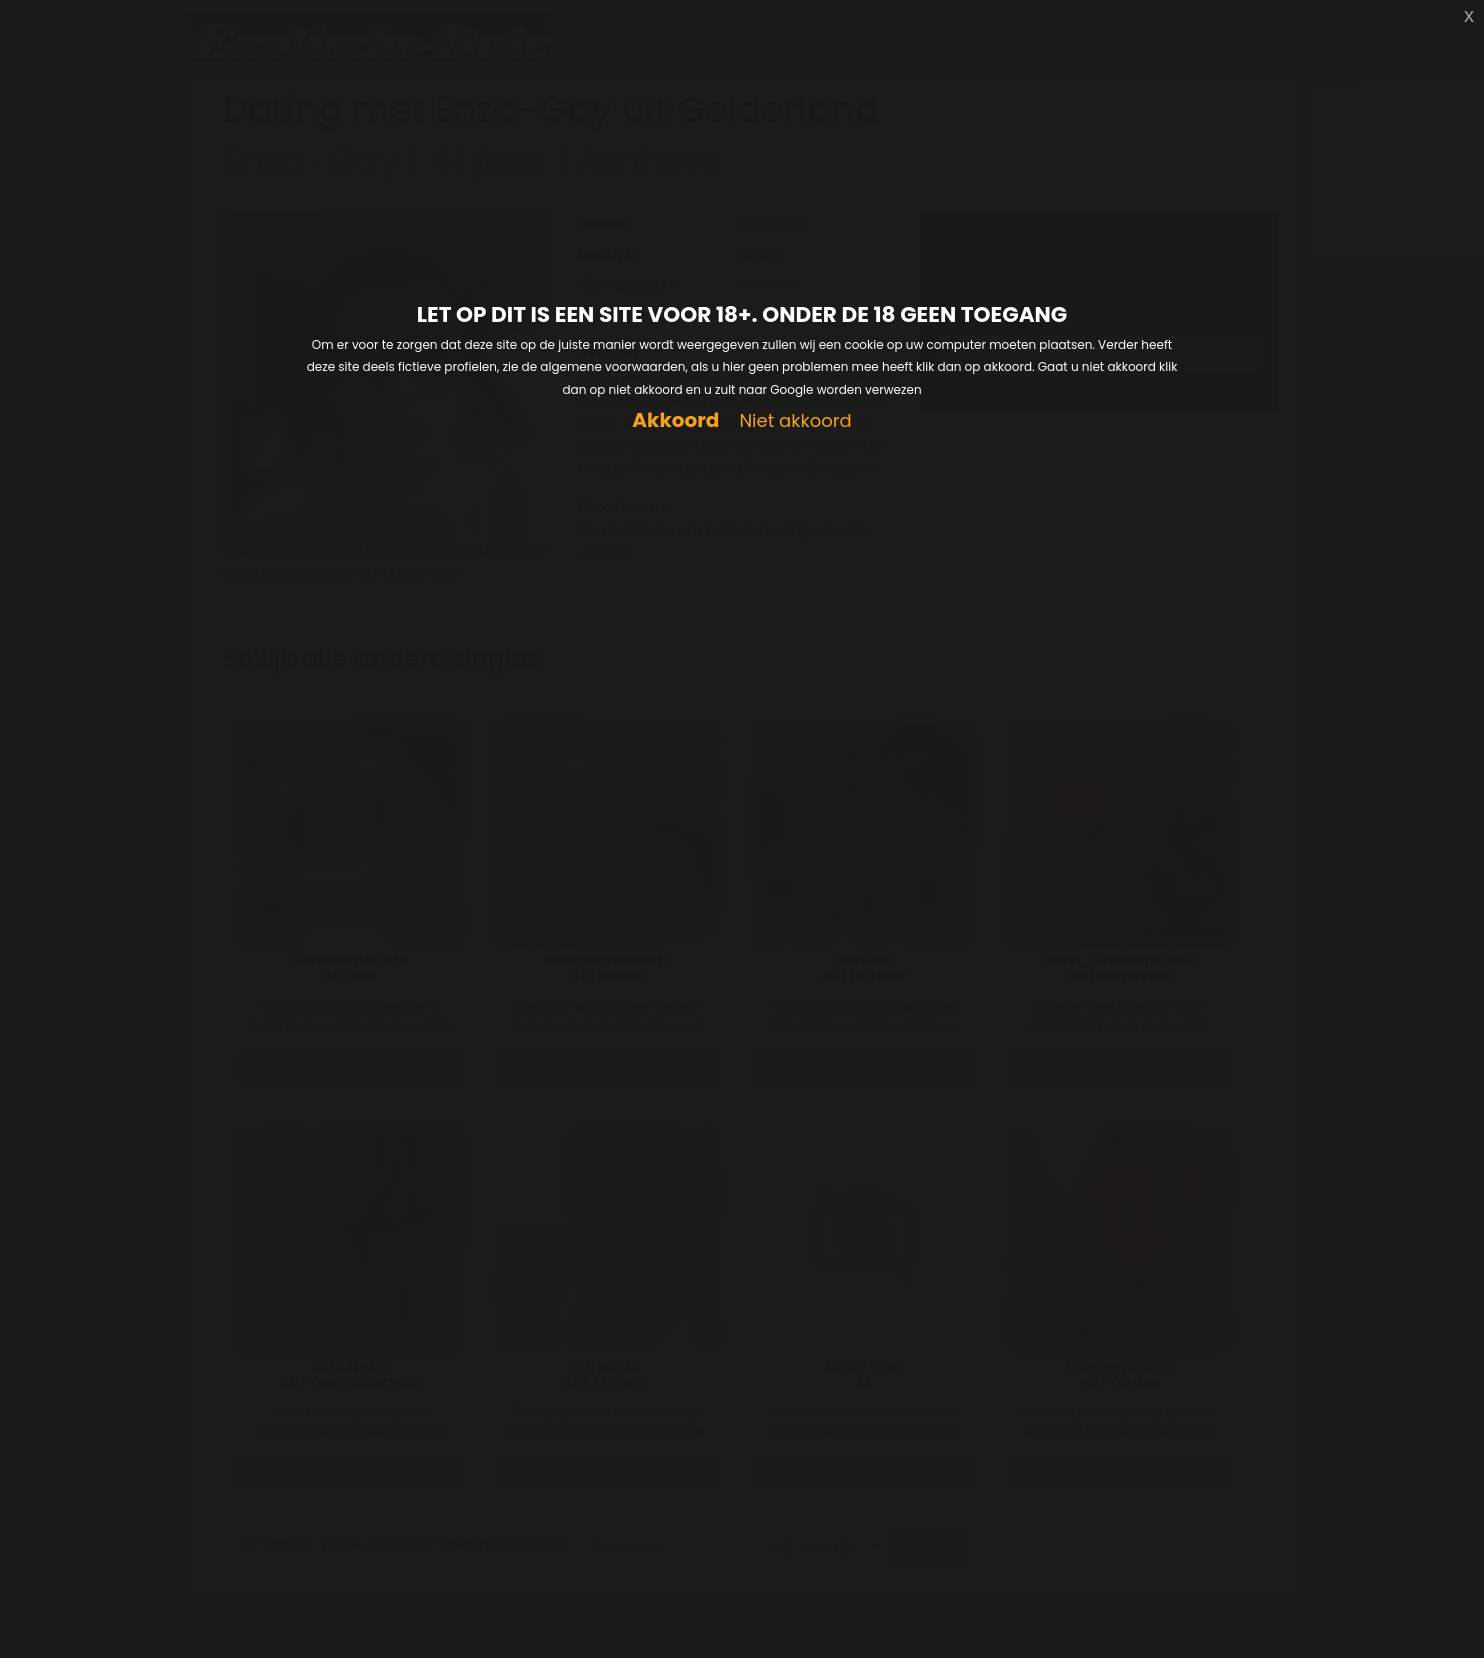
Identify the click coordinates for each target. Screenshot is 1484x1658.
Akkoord (675, 420)
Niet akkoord (795, 421)
